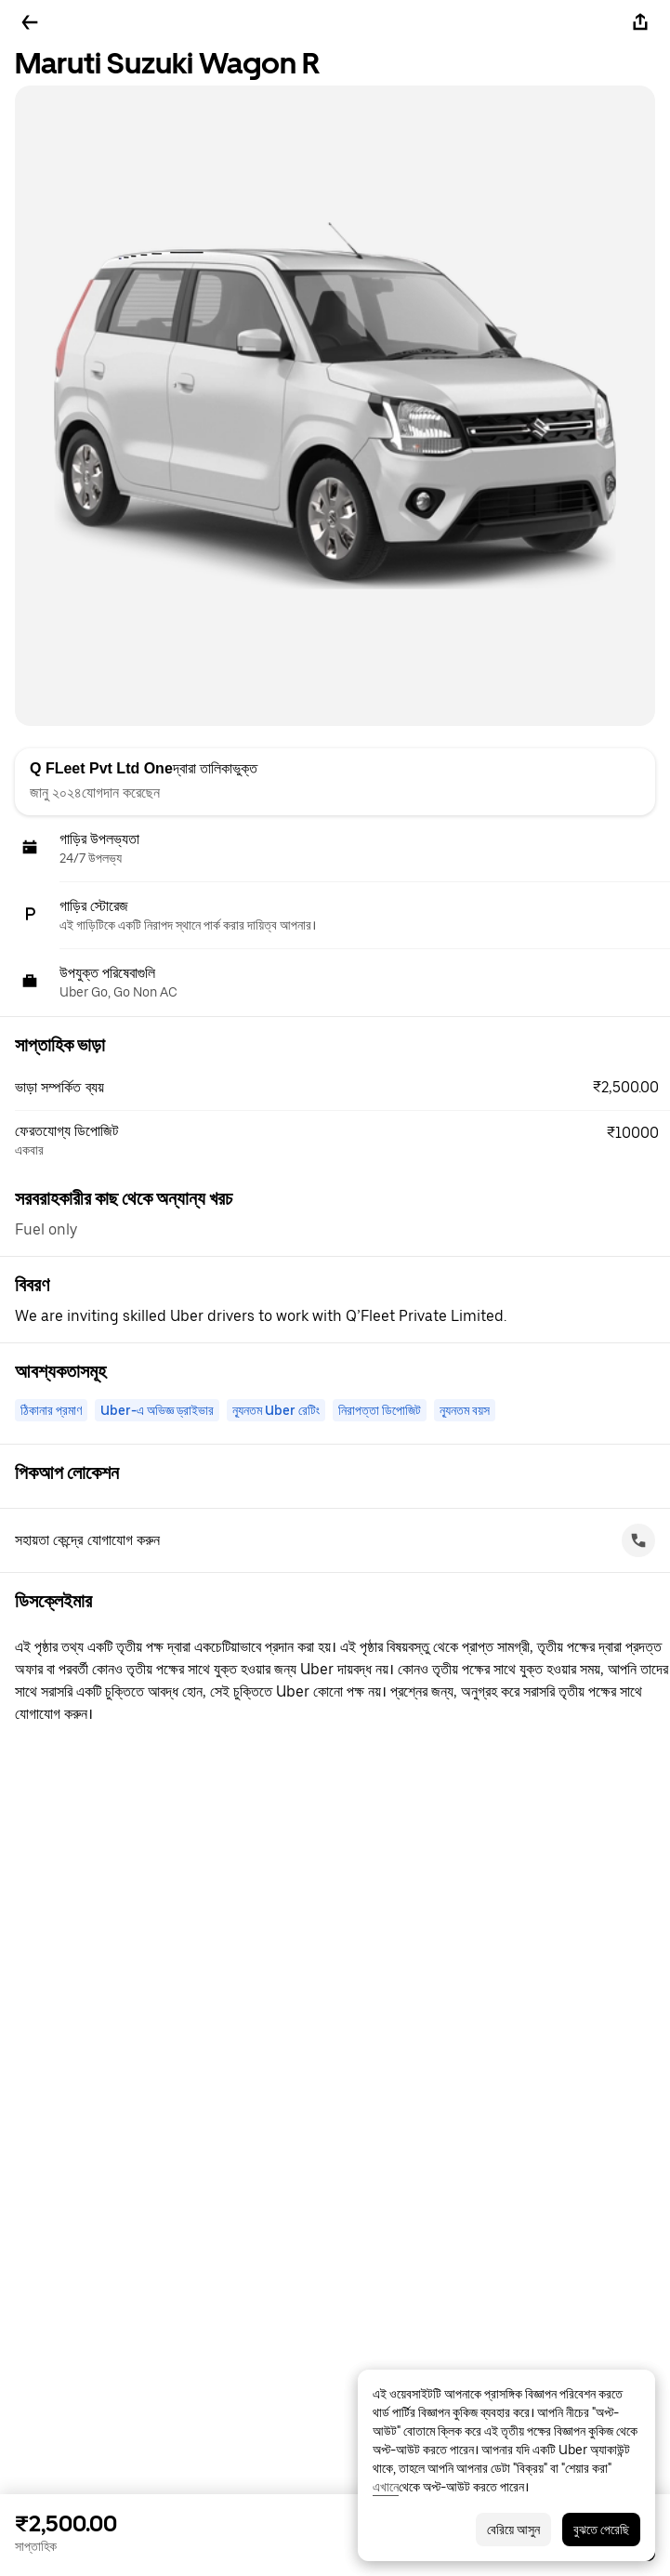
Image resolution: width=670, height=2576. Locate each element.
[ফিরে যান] (29, 22)
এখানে (386, 2486)
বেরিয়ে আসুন (513, 2529)
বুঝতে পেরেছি (601, 2529)
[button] (342, 1087)
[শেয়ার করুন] (640, 22)
